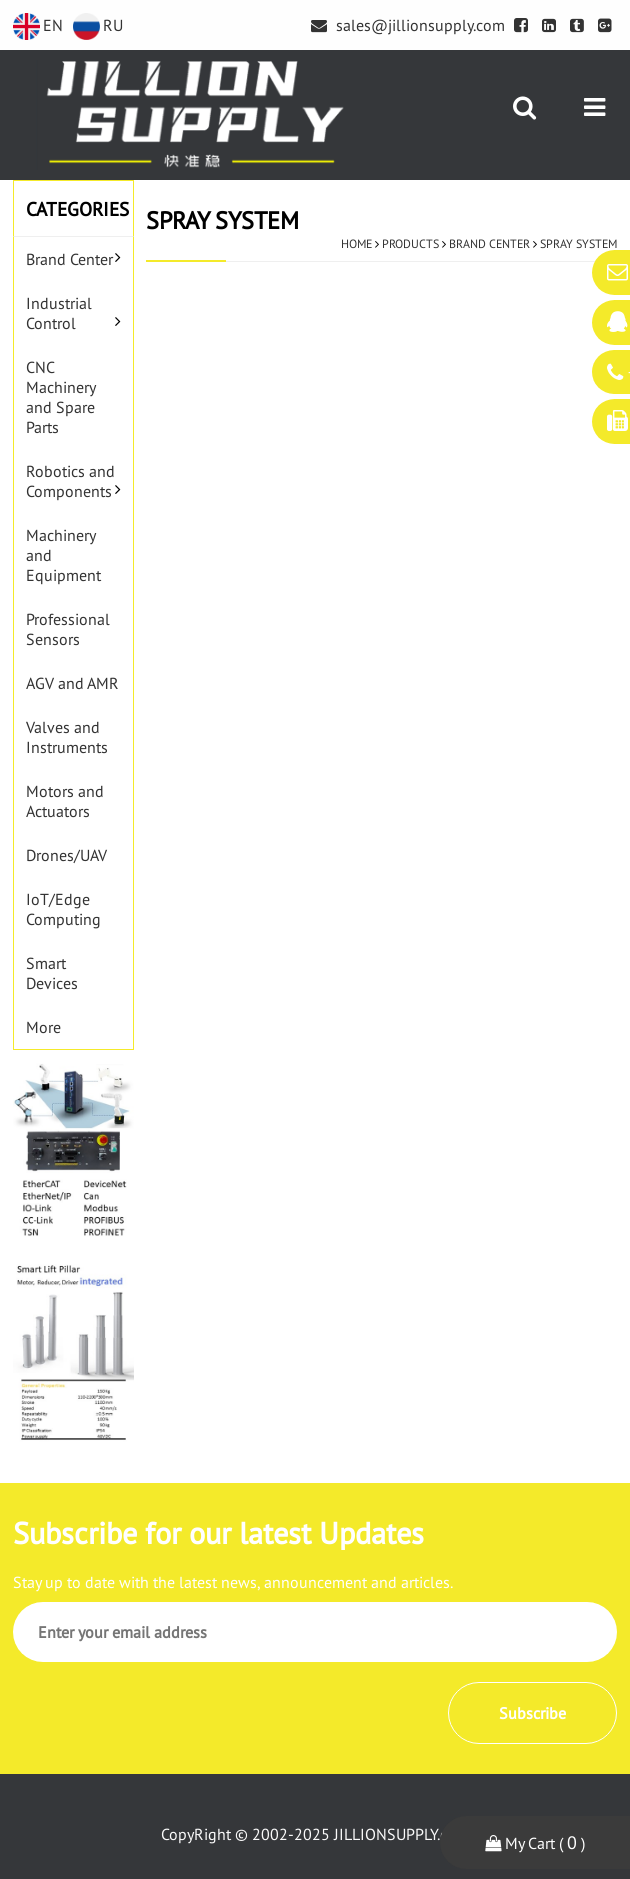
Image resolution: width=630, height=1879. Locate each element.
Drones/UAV (66, 855)
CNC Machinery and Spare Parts (60, 397)
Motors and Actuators (65, 801)
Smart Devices (52, 973)
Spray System (578, 243)
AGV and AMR (72, 683)
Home (356, 243)
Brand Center (69, 259)
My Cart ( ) (535, 1842)
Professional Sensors (68, 629)
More (43, 1027)
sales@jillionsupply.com (408, 25)
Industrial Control (59, 313)
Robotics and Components (70, 481)
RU (98, 25)
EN (38, 25)
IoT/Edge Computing (63, 909)
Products (410, 243)
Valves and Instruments (67, 737)
